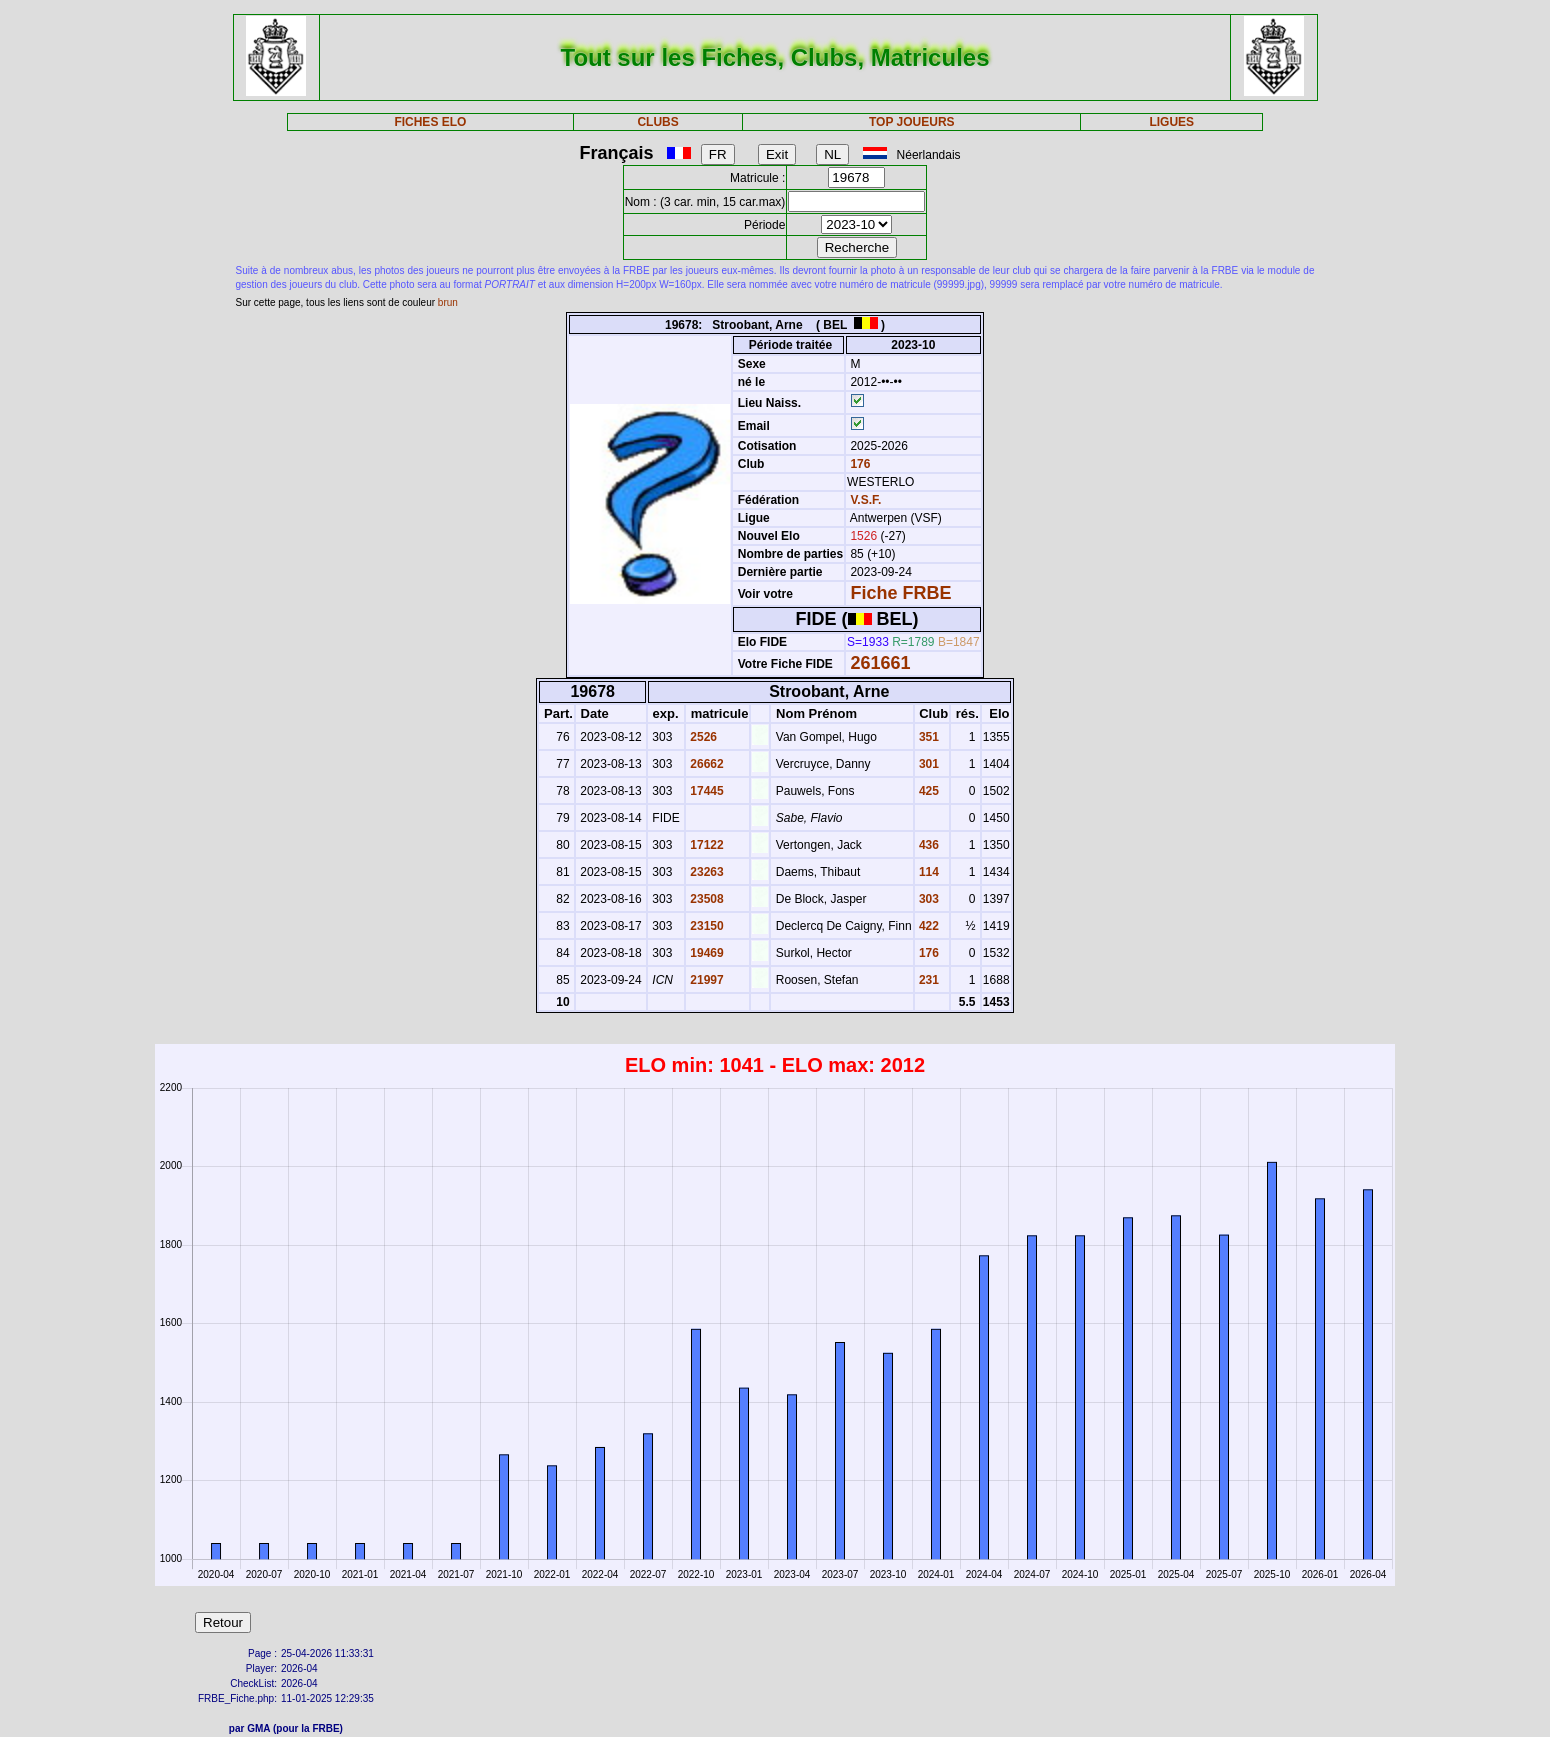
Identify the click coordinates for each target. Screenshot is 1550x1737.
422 (927, 926)
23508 (705, 899)
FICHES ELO (430, 122)
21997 (705, 980)
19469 (705, 953)
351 (927, 737)
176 (858, 464)
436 (927, 845)
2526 (702, 737)
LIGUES (1171, 122)
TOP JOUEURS (912, 122)
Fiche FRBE (900, 593)
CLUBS (657, 122)
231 (927, 980)
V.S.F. (865, 500)
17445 (705, 791)
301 (927, 764)
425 (927, 791)
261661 (880, 663)
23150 (705, 926)
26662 (705, 764)
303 (927, 899)
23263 (705, 872)
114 (927, 872)
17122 (705, 845)
